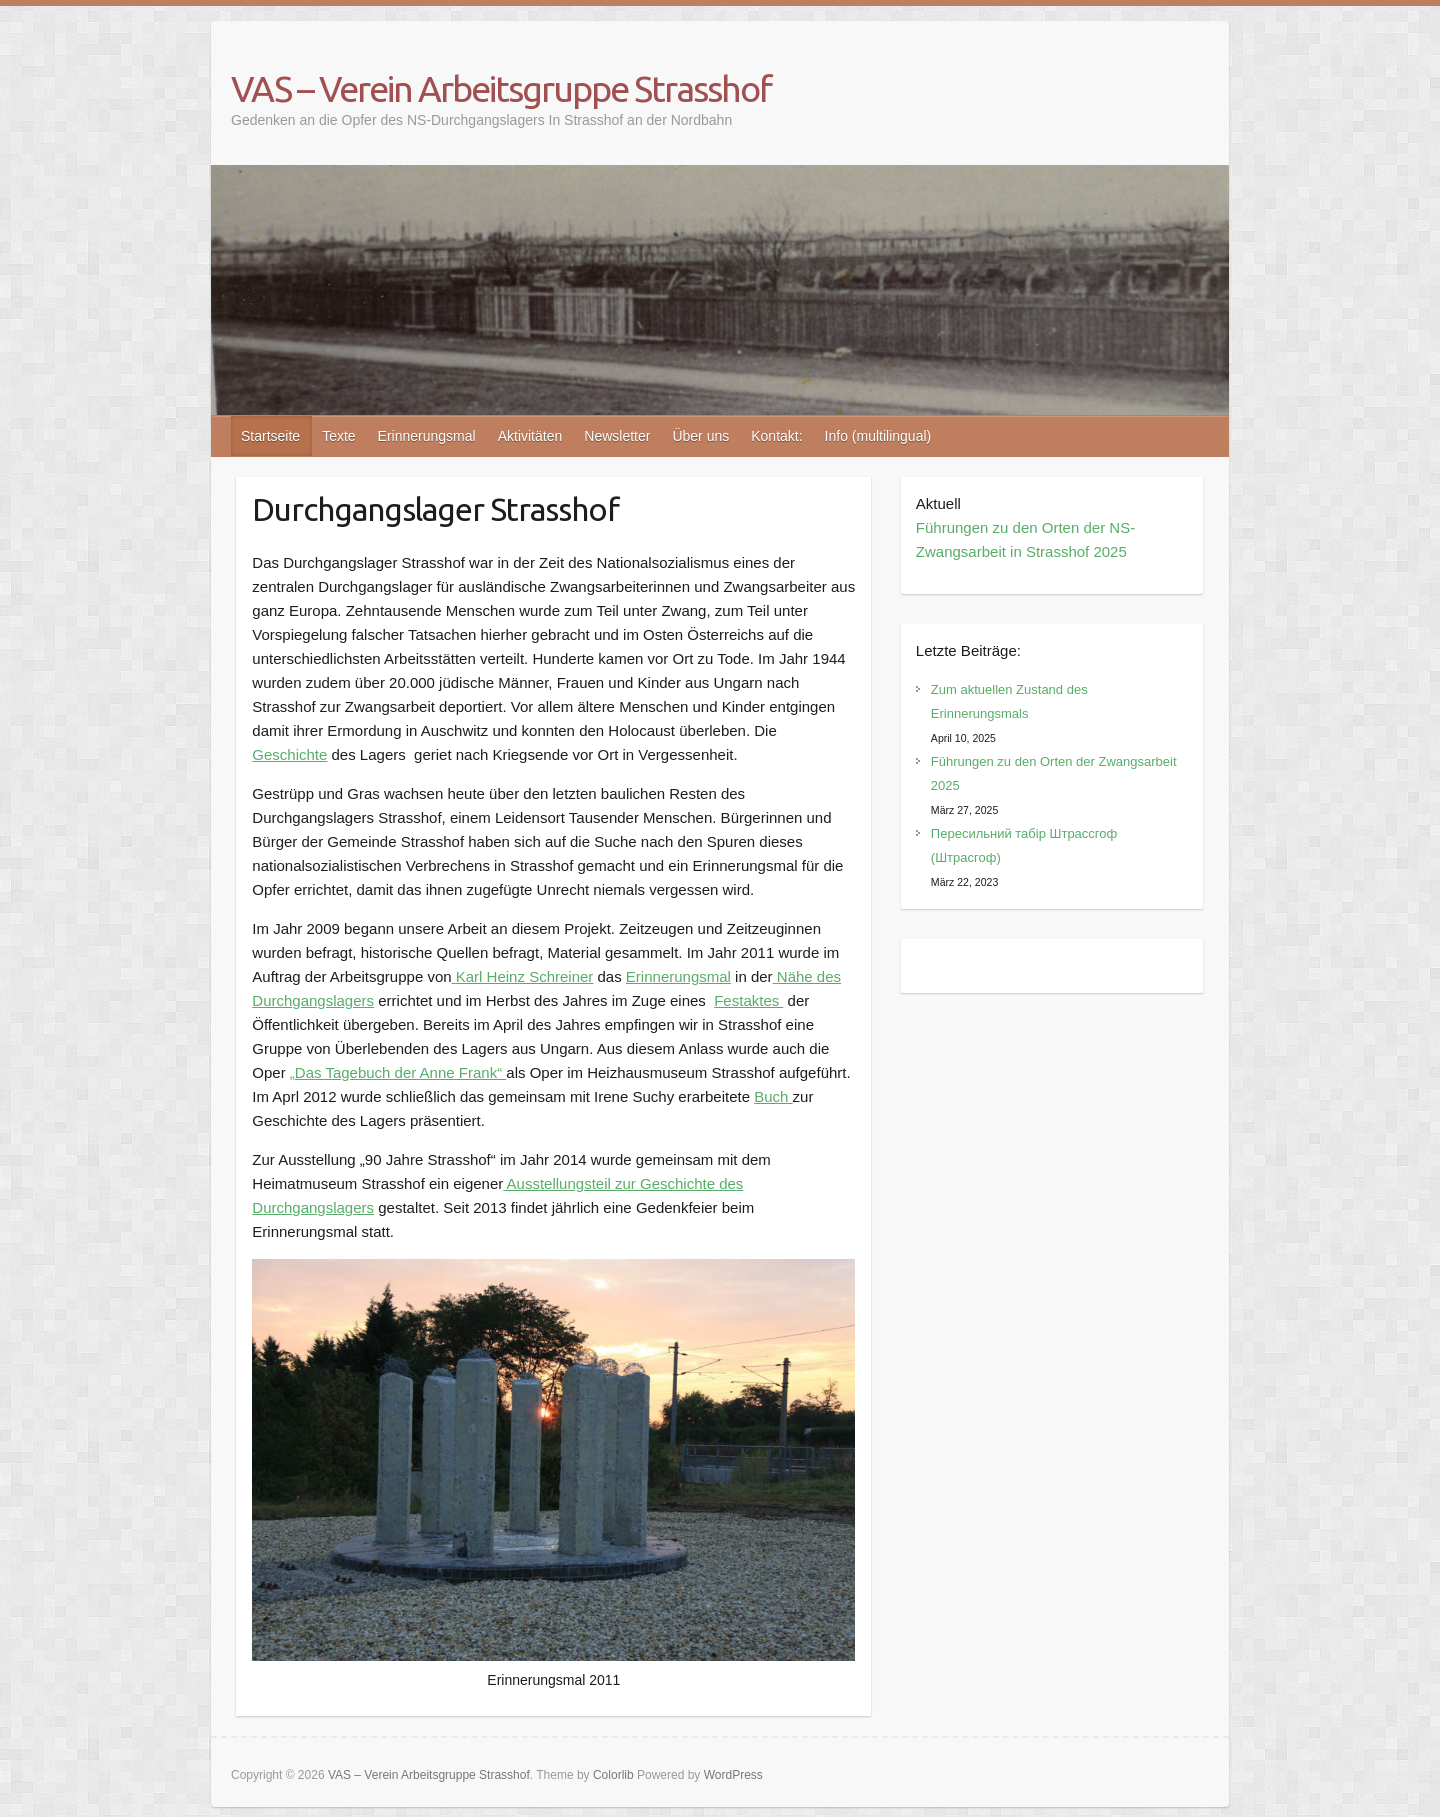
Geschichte (289, 754)
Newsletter (617, 436)
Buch (773, 1096)
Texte (338, 436)
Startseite (270, 436)
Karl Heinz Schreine (522, 976)
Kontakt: (776, 436)
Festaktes (748, 1000)
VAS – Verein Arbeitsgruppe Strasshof (501, 88)
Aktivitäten (530, 436)
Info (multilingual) (878, 436)
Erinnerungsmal (427, 436)
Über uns (700, 436)
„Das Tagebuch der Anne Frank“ (398, 1072)
